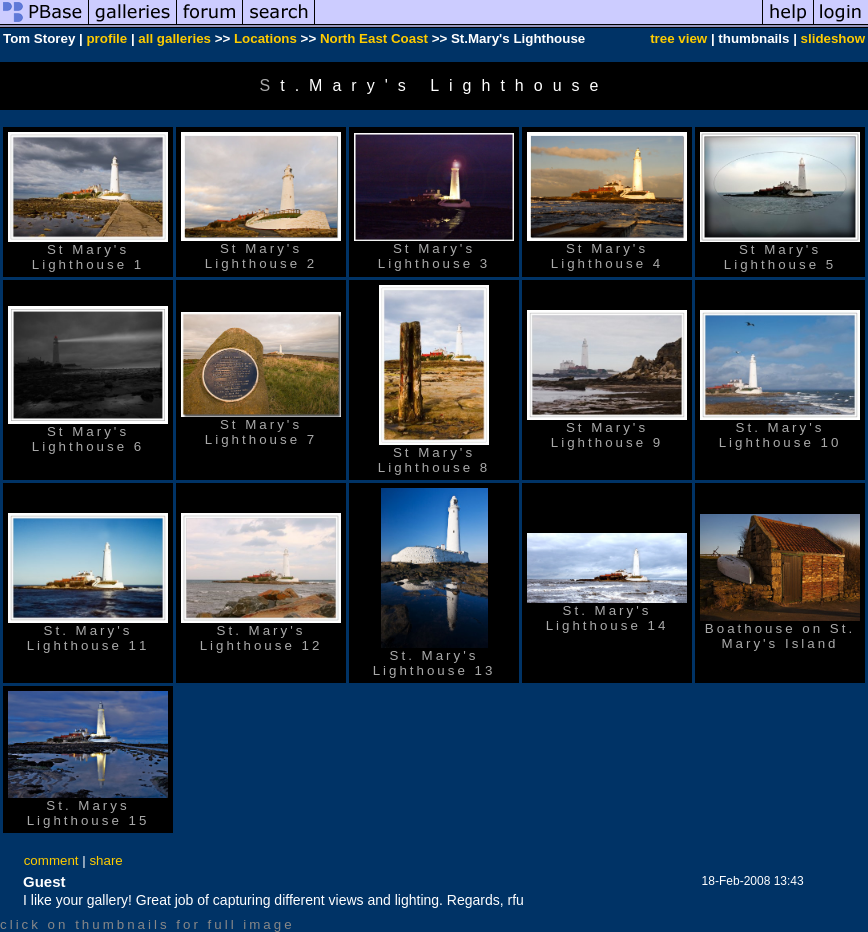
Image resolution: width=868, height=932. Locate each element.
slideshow (833, 38)
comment (51, 860)
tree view (678, 38)
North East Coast (374, 38)
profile (106, 38)
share (105, 860)
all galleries (174, 38)
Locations (265, 38)
